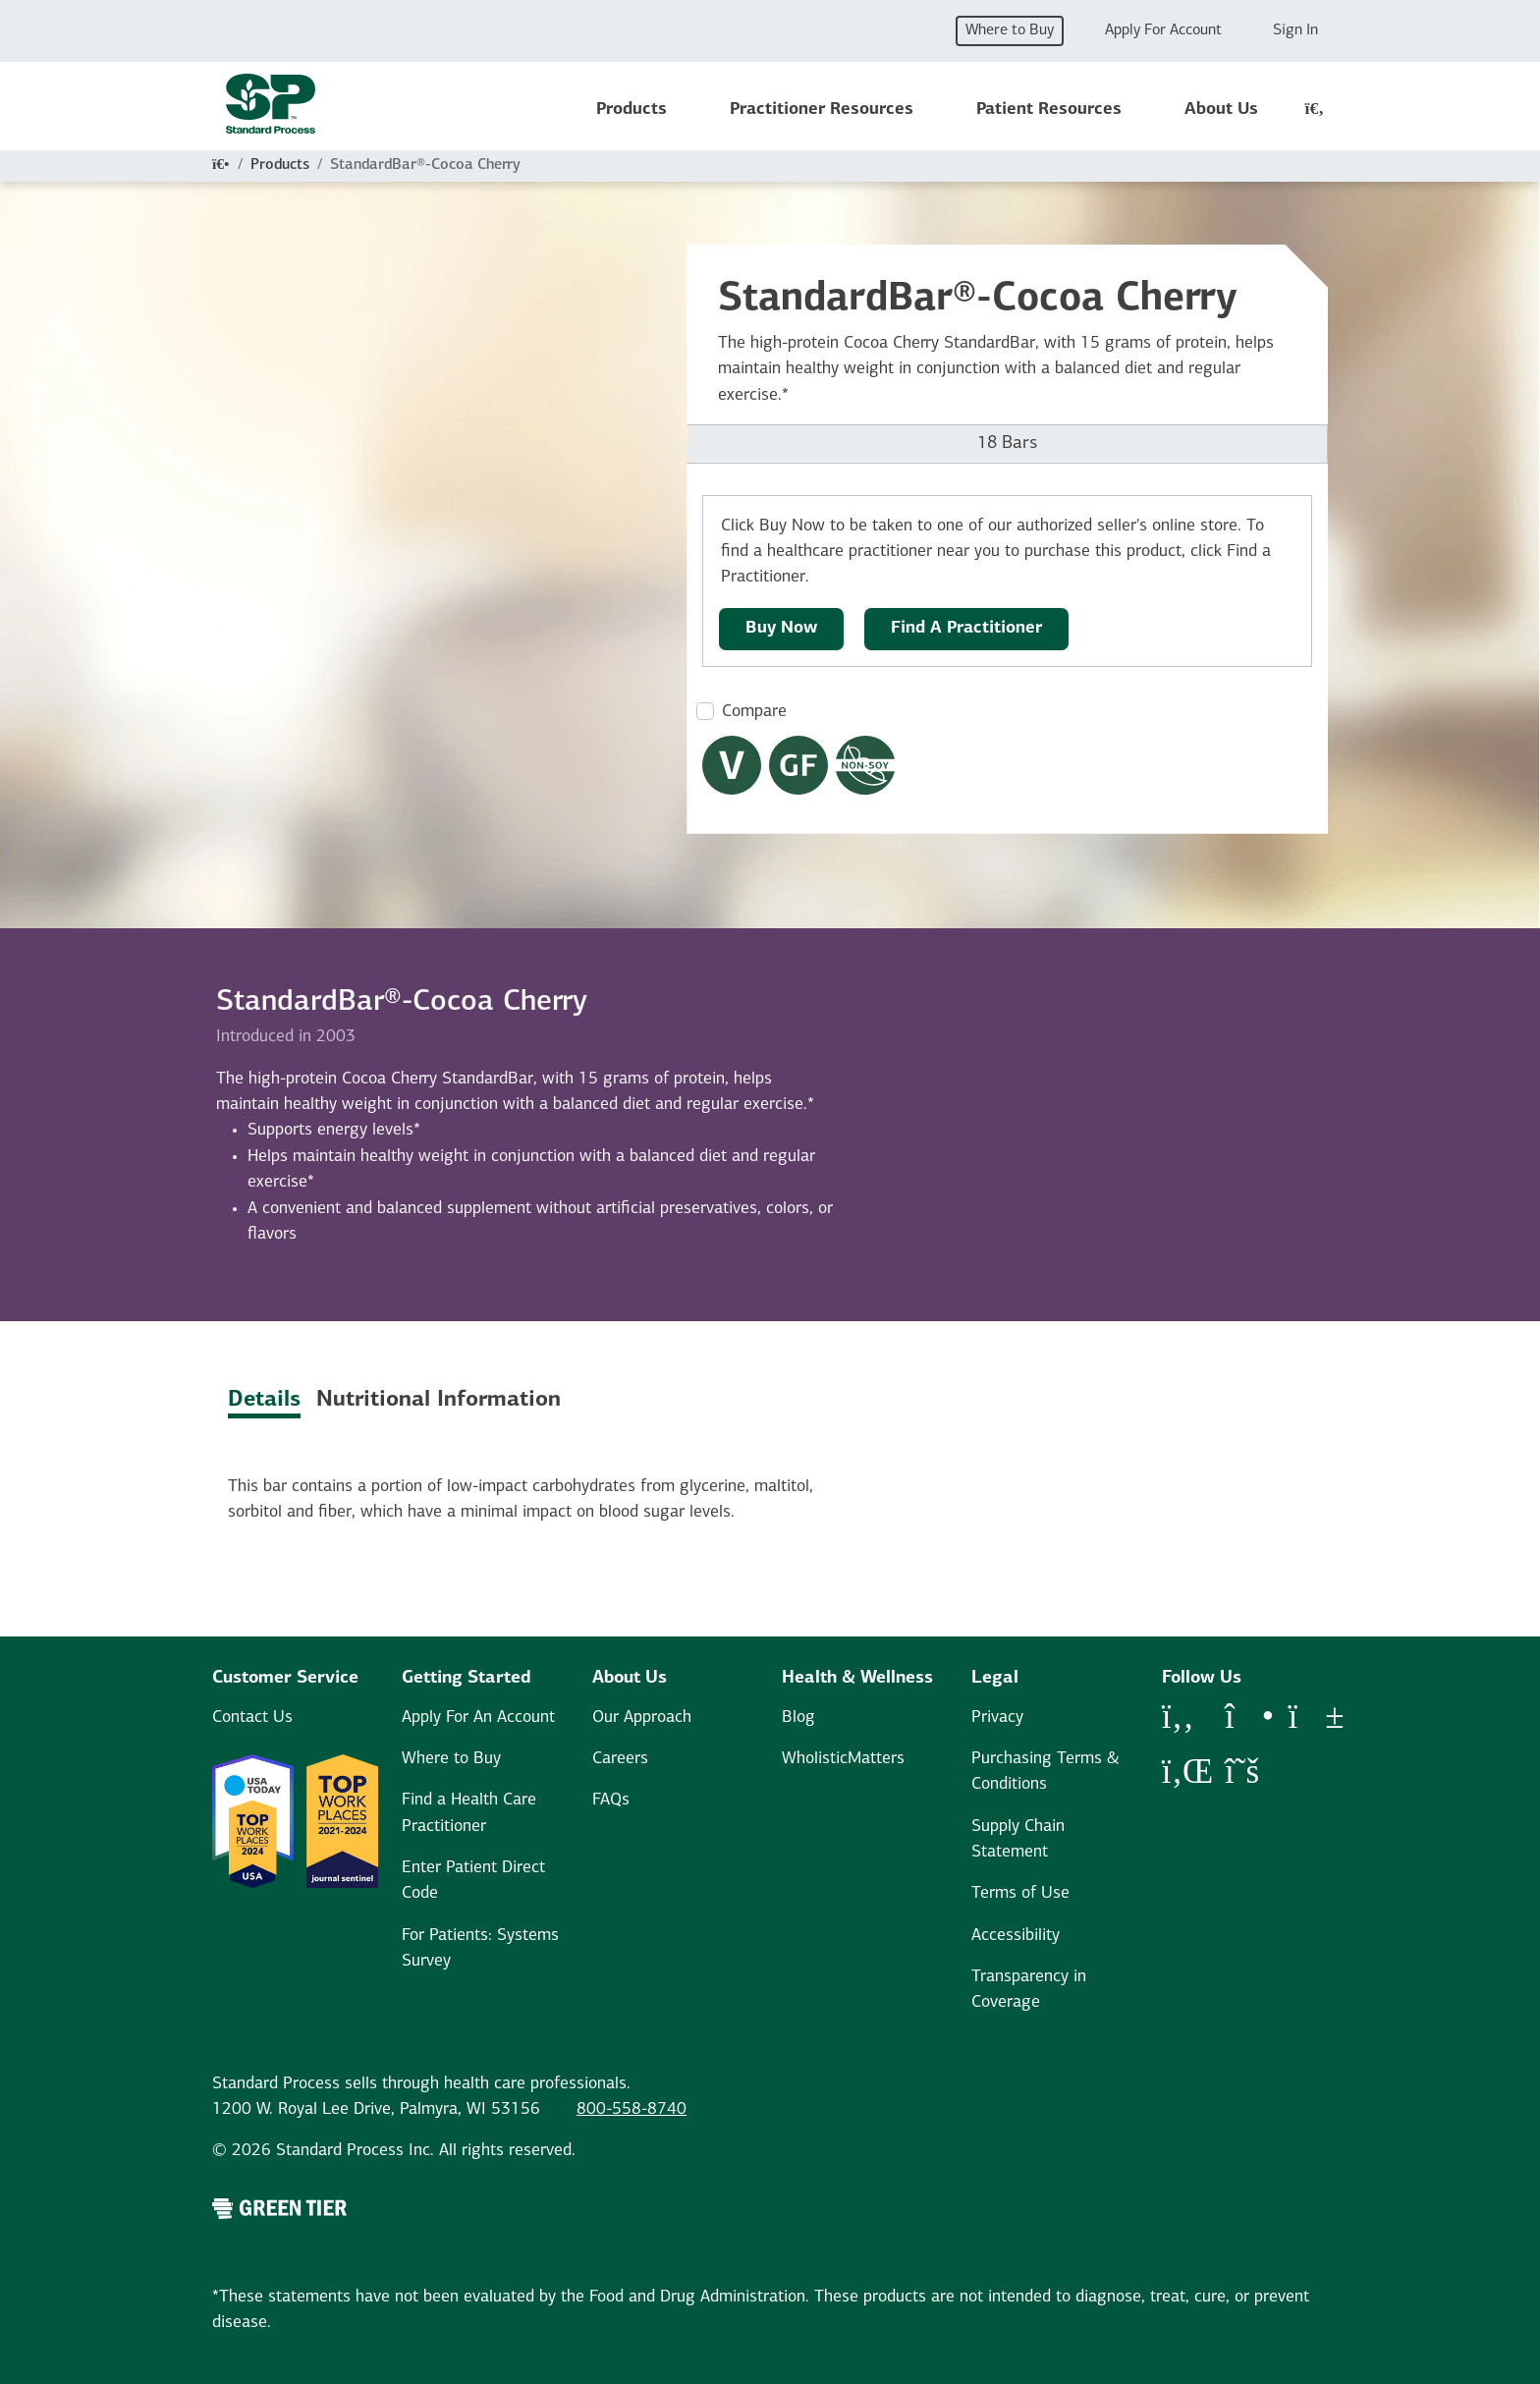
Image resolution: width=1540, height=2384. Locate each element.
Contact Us (252, 1717)
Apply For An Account (478, 1717)
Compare (754, 711)
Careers (620, 1758)
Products (631, 109)
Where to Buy (1009, 30)
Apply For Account (1163, 30)
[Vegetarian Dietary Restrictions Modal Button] (731, 765)
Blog (798, 1717)
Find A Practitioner (966, 628)
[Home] (221, 165)
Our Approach (641, 1717)
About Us (1221, 109)
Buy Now (781, 628)
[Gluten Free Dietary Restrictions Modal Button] (798, 765)
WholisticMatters (843, 1758)
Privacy (997, 1717)
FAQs (611, 1800)
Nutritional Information (438, 1400)
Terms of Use (1020, 1893)
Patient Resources (1049, 109)
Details (264, 1400)
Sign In (1295, 30)
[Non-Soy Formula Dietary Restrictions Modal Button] (865, 765)
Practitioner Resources (821, 109)
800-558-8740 (632, 2109)
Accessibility (1015, 1935)
